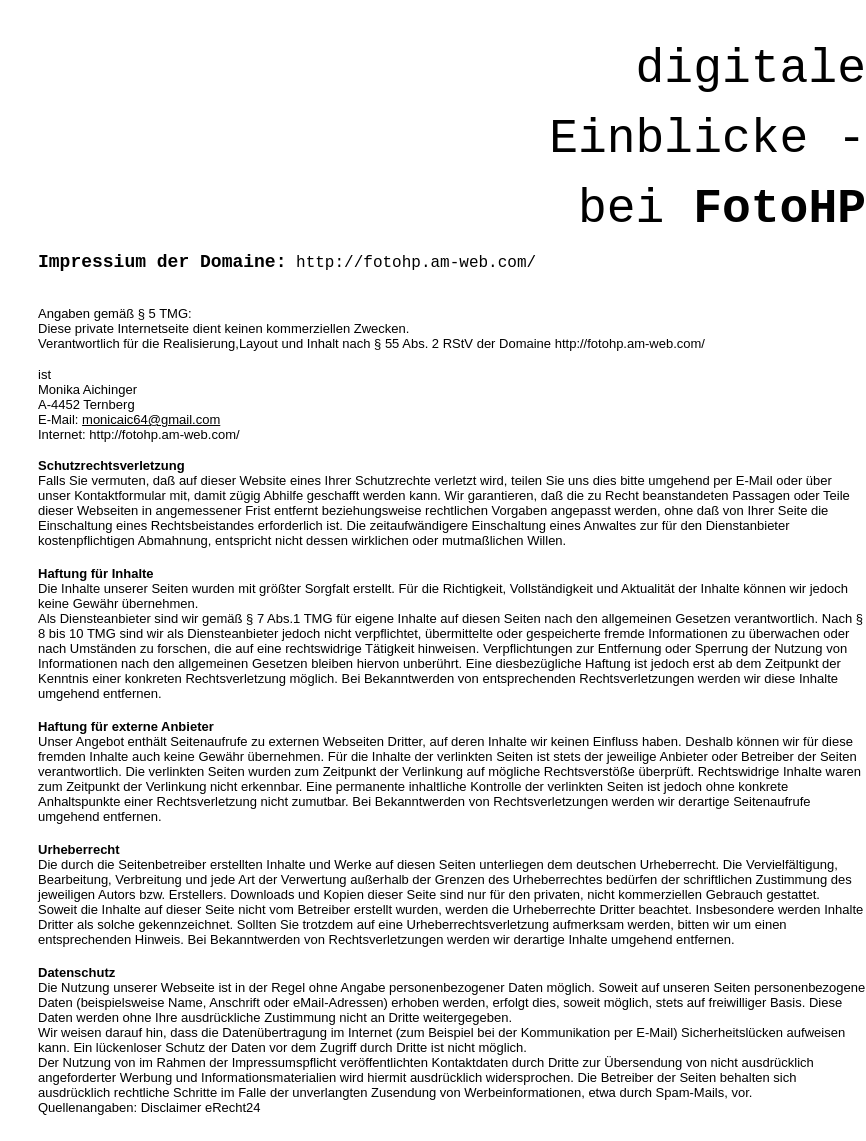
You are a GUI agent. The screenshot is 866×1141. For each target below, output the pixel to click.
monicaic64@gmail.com (151, 419)
